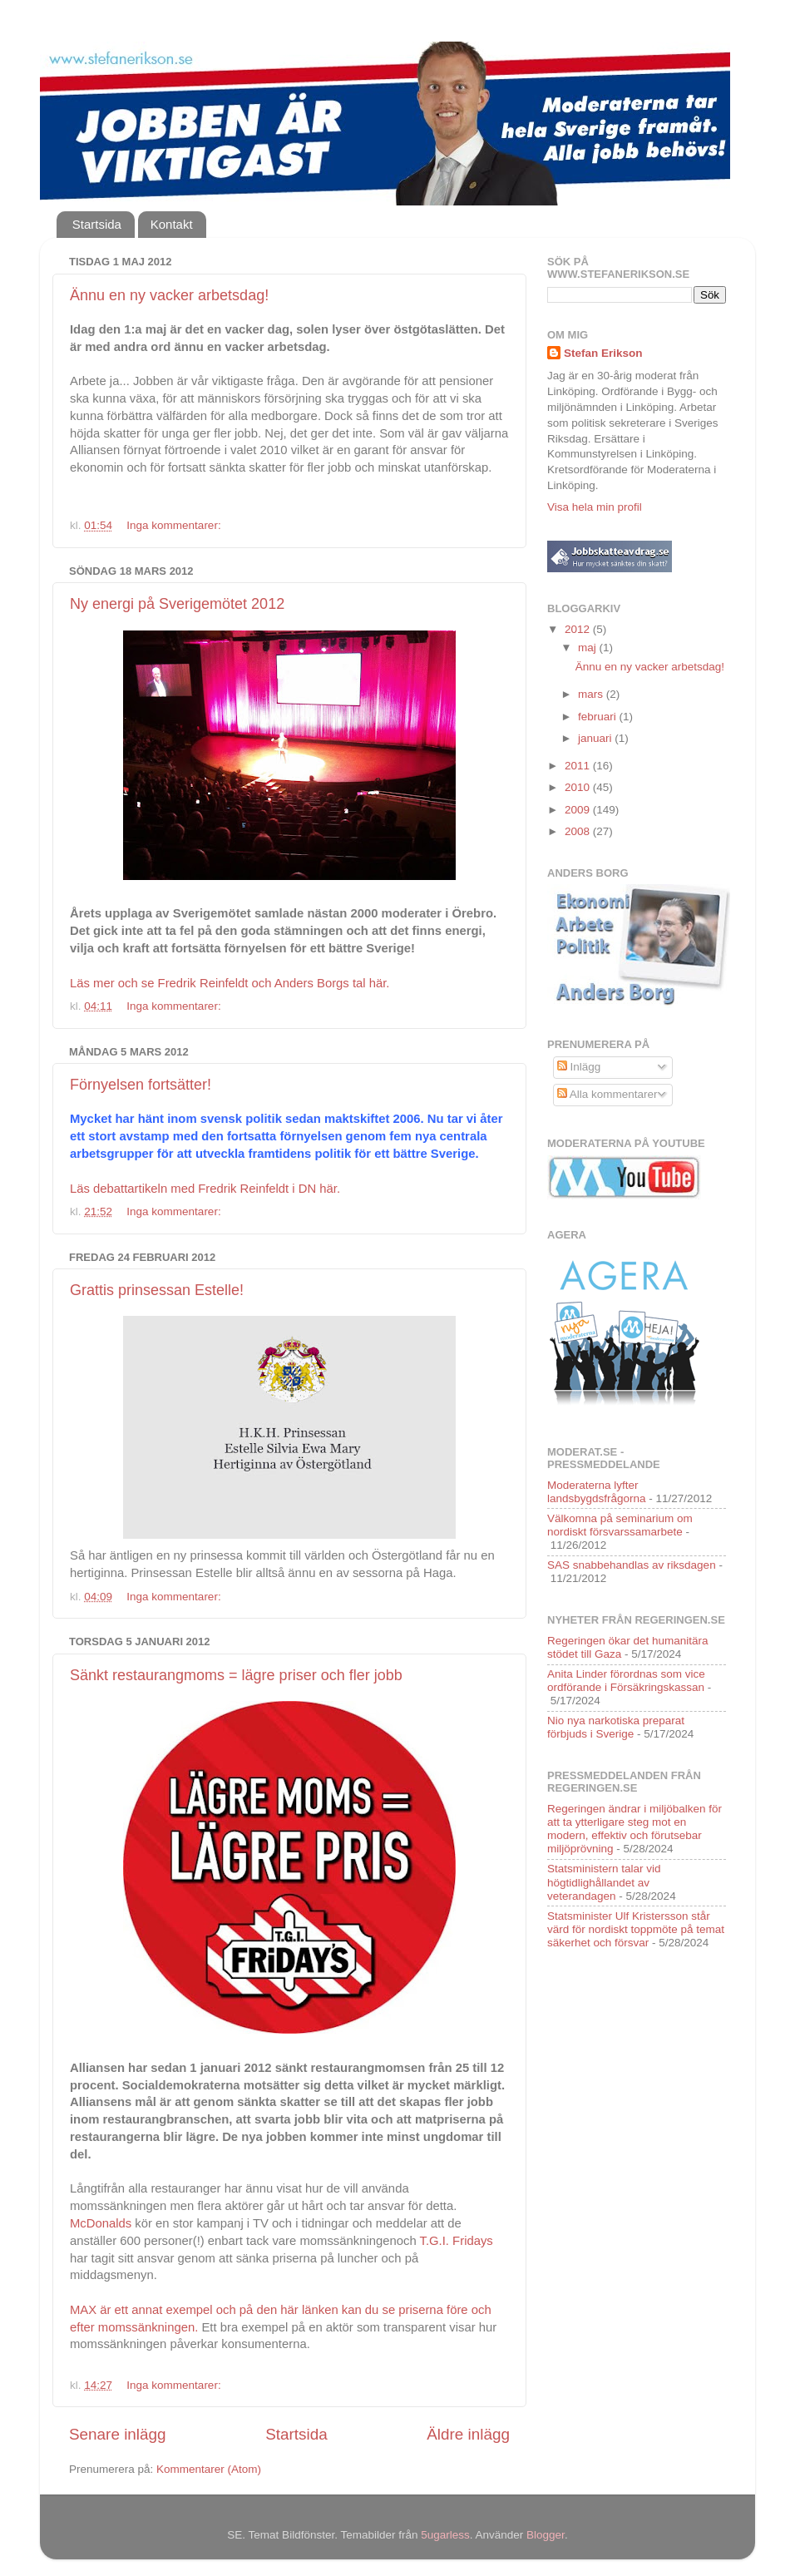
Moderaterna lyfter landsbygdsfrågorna (596, 1492)
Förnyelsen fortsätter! (140, 1084)
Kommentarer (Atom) (208, 2469)
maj (589, 647)
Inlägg (579, 1067)
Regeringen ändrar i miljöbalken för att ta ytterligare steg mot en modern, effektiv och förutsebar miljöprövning (634, 1829)
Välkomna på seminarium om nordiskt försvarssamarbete (620, 1525)
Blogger (545, 2535)
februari (599, 716)
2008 (579, 831)
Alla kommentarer (607, 1094)
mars (592, 694)
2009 (579, 809)
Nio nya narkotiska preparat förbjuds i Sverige (615, 1727)
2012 (579, 629)
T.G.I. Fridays (456, 2240)
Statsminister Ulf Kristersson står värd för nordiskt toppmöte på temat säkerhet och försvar (635, 1929)
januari (596, 738)
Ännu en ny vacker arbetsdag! (169, 295)
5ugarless (445, 2535)
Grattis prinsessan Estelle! (157, 1290)
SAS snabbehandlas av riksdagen (631, 1565)
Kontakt (172, 224)
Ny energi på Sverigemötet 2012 (177, 604)
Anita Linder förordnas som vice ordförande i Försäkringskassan (626, 1680)
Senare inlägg (117, 2434)
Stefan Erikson (603, 353)
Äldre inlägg (468, 2434)
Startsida (96, 224)
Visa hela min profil (594, 507)
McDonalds (100, 2223)
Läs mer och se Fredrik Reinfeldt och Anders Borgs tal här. (229, 983)
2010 (579, 787)
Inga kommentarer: (175, 525)
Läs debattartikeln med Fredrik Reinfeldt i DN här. (205, 1188)
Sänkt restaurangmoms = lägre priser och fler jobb (236, 1675)
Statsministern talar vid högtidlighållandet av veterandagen (604, 1881)
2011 (579, 765)
